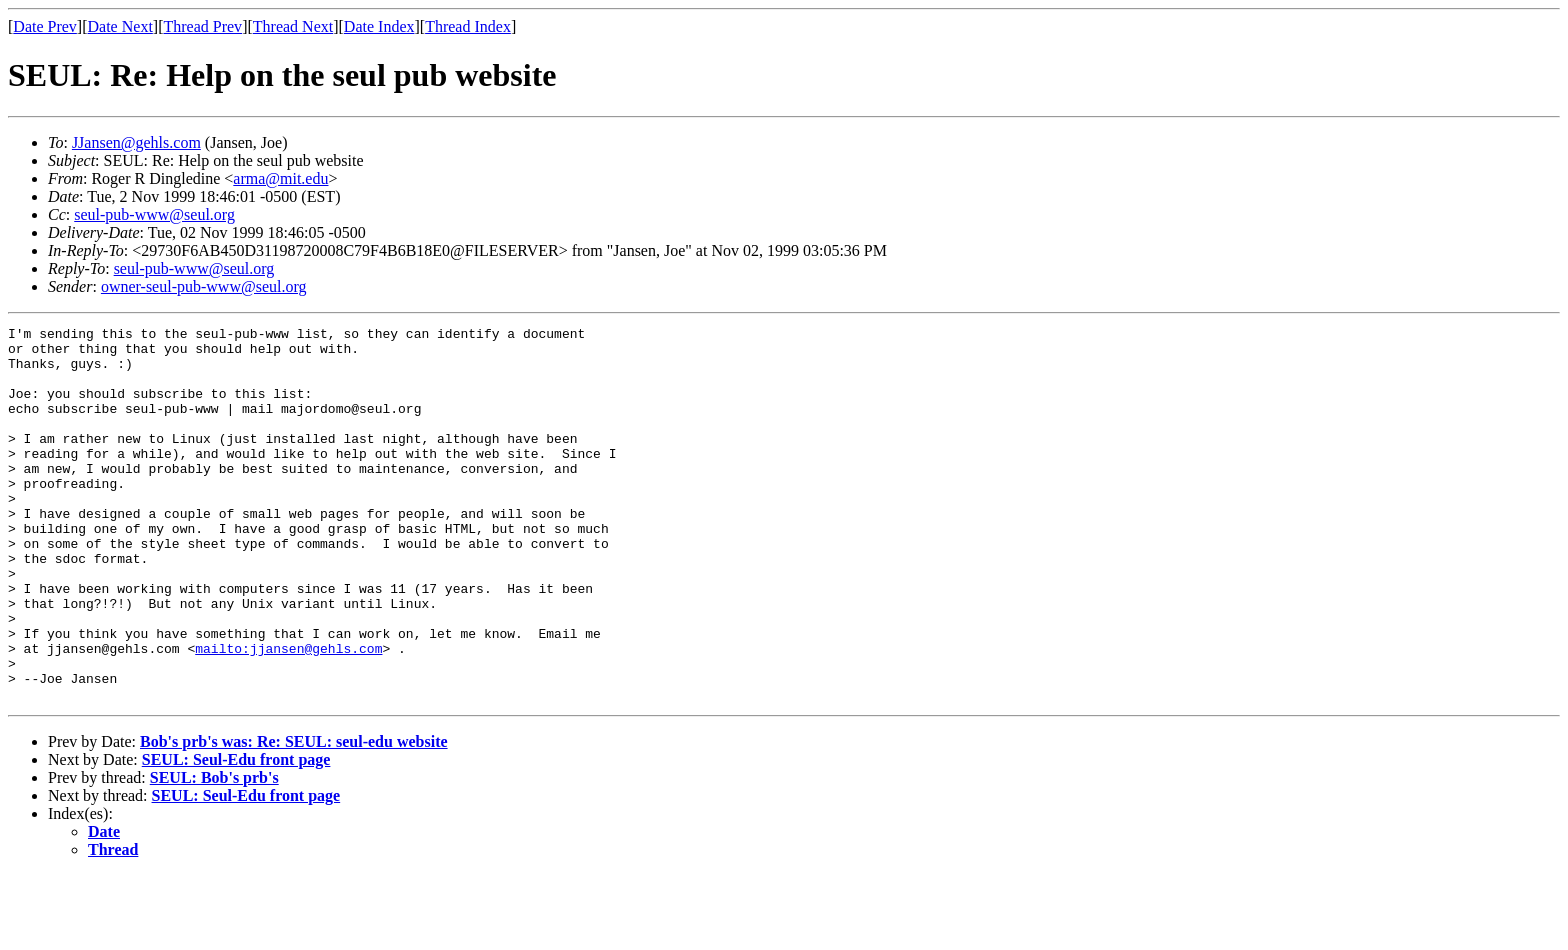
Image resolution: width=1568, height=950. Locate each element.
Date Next (120, 26)
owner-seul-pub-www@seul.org (204, 286)
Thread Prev (202, 26)
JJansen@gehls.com (136, 142)
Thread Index (468, 26)
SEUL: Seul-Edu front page (236, 834)
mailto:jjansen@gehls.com (288, 714)
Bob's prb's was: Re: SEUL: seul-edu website (294, 816)
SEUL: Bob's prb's (214, 852)
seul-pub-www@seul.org (154, 214)
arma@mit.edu (280, 178)
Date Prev (45, 26)
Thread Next (293, 26)
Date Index (379, 26)
